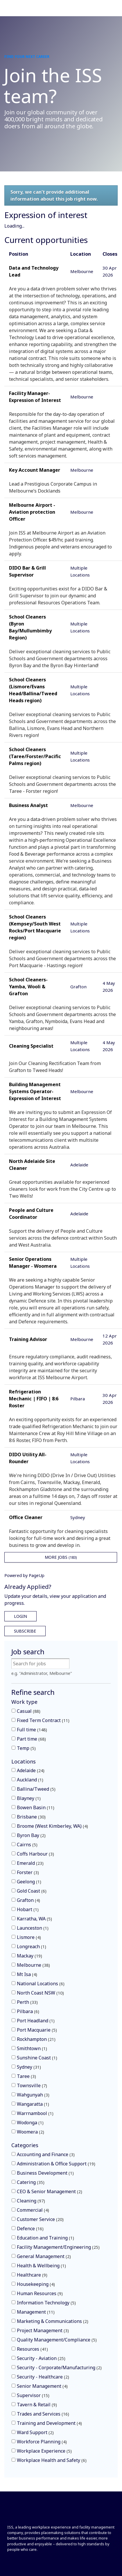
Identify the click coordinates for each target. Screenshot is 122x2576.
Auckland (30, 1780)
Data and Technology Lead (33, 271)
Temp (26, 1748)
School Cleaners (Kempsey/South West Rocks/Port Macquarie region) (35, 927)
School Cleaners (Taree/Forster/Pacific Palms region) (35, 756)
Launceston (33, 1928)
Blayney (29, 1798)
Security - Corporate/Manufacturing (59, 2367)
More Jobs (61, 1557)
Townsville (32, 2085)
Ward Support (35, 2432)
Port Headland (36, 2020)
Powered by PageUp (24, 1575)
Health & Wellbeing (41, 2265)
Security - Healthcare (43, 2377)
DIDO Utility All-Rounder (27, 1458)
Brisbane (31, 1817)
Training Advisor (28, 1339)
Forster (28, 1872)
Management (36, 2312)
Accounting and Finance (46, 2154)
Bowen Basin (35, 1807)
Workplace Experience (44, 2451)
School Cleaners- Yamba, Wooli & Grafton (28, 986)
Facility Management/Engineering (58, 2247)
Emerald (30, 1863)
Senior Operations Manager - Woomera (33, 1262)
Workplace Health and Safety (52, 2460)
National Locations (40, 1983)
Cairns (27, 1844)
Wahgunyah (33, 2095)
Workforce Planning (42, 2441)
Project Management (43, 2330)
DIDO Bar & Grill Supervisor (27, 571)
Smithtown (32, 2048)
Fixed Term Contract (43, 1720)
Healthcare (32, 2275)
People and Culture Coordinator (31, 1213)
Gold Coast (31, 1891)
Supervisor (33, 2395)
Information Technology (46, 2302)
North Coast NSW (40, 1993)
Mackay (29, 1956)
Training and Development (49, 2423)
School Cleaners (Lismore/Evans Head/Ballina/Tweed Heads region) (33, 690)
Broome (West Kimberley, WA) (52, 1826)
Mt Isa (27, 1974)
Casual (28, 1711)
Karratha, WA (34, 1918)
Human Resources (40, 2293)
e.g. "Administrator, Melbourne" (41, 1673)
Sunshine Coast (37, 2057)
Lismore (29, 1937)
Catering (30, 2182)
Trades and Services (43, 2414)
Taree (26, 2076)
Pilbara (28, 2011)
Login (20, 1616)
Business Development (45, 2173)
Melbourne (33, 1965)
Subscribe (25, 1631)
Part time (31, 1739)
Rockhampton (36, 2039)
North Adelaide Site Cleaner (32, 1164)
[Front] (26, 2514)
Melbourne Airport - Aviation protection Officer (32, 512)
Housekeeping (36, 2284)
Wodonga (30, 2122)
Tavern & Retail (37, 2404)
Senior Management (42, 2386)
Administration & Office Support (56, 2163)
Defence (30, 2228)
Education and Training (45, 2238)
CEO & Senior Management (49, 2191)
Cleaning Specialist (31, 1046)
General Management (44, 2256)
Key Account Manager (34, 470)
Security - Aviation (41, 2358)
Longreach (31, 1946)
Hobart (28, 1909)
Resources (32, 2349)
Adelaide (30, 1770)
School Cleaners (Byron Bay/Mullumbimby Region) (30, 627)
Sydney (29, 2067)
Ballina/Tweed (36, 1789)
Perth (27, 2002)
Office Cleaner (25, 1517)
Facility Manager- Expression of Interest (35, 396)
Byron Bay (31, 1835)
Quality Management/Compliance (57, 2340)
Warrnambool (35, 2113)
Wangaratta (33, 2104)
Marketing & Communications (52, 2321)
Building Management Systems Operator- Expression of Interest (35, 1091)
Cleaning (31, 2201)
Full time (32, 1729)
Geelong (29, 1881)
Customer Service (40, 2219)
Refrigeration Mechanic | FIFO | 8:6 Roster (33, 1398)
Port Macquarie (37, 2030)
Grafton (28, 1900)
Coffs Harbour (35, 1854)
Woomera (30, 2132)
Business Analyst (28, 805)
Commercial (33, 2210)
